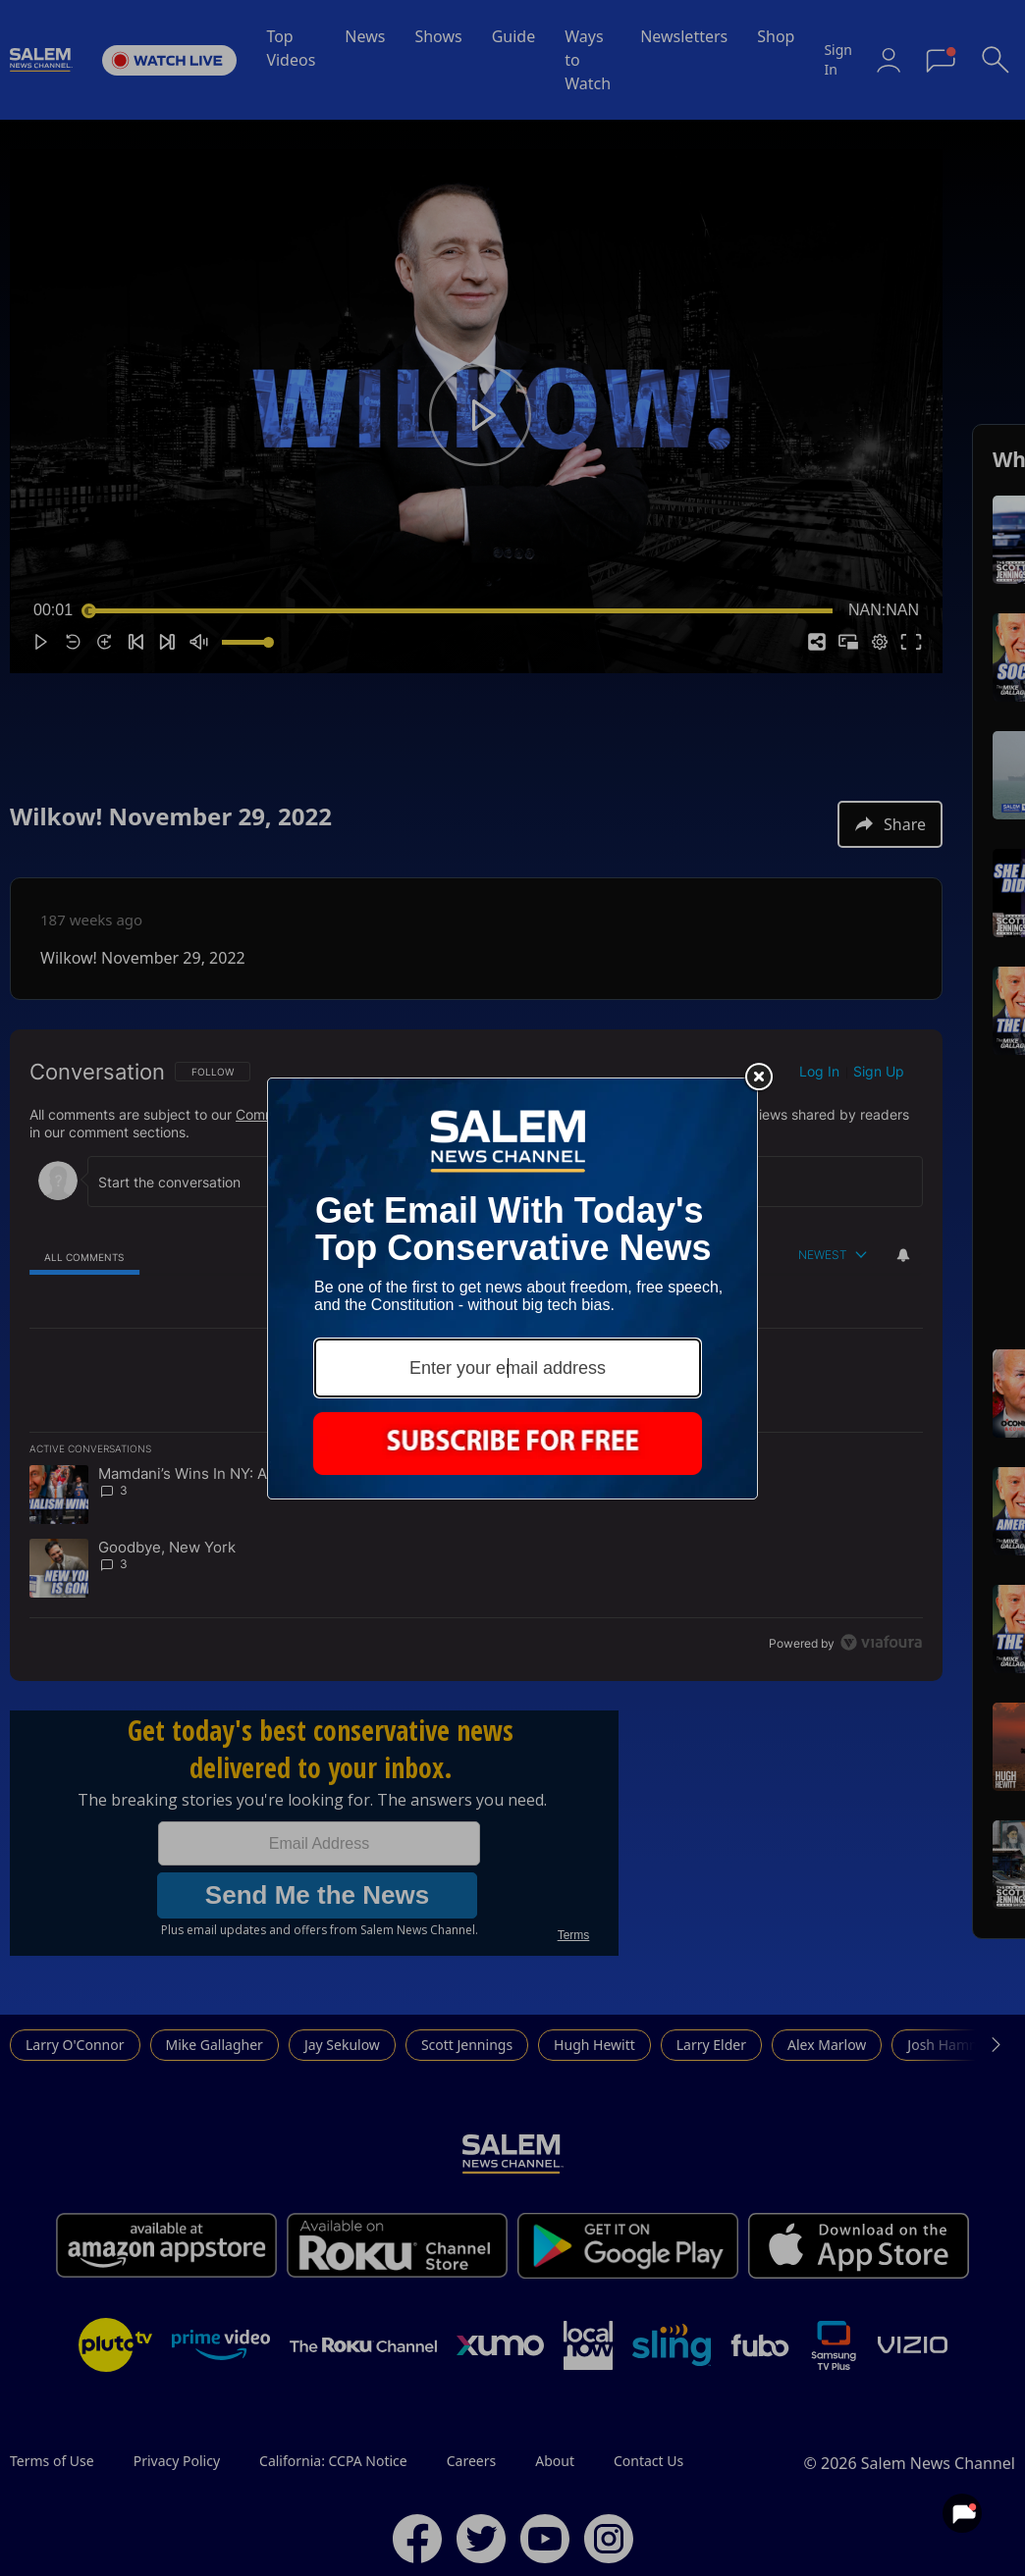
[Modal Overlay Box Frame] (512, 1288)
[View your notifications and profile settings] (962, 2513)
